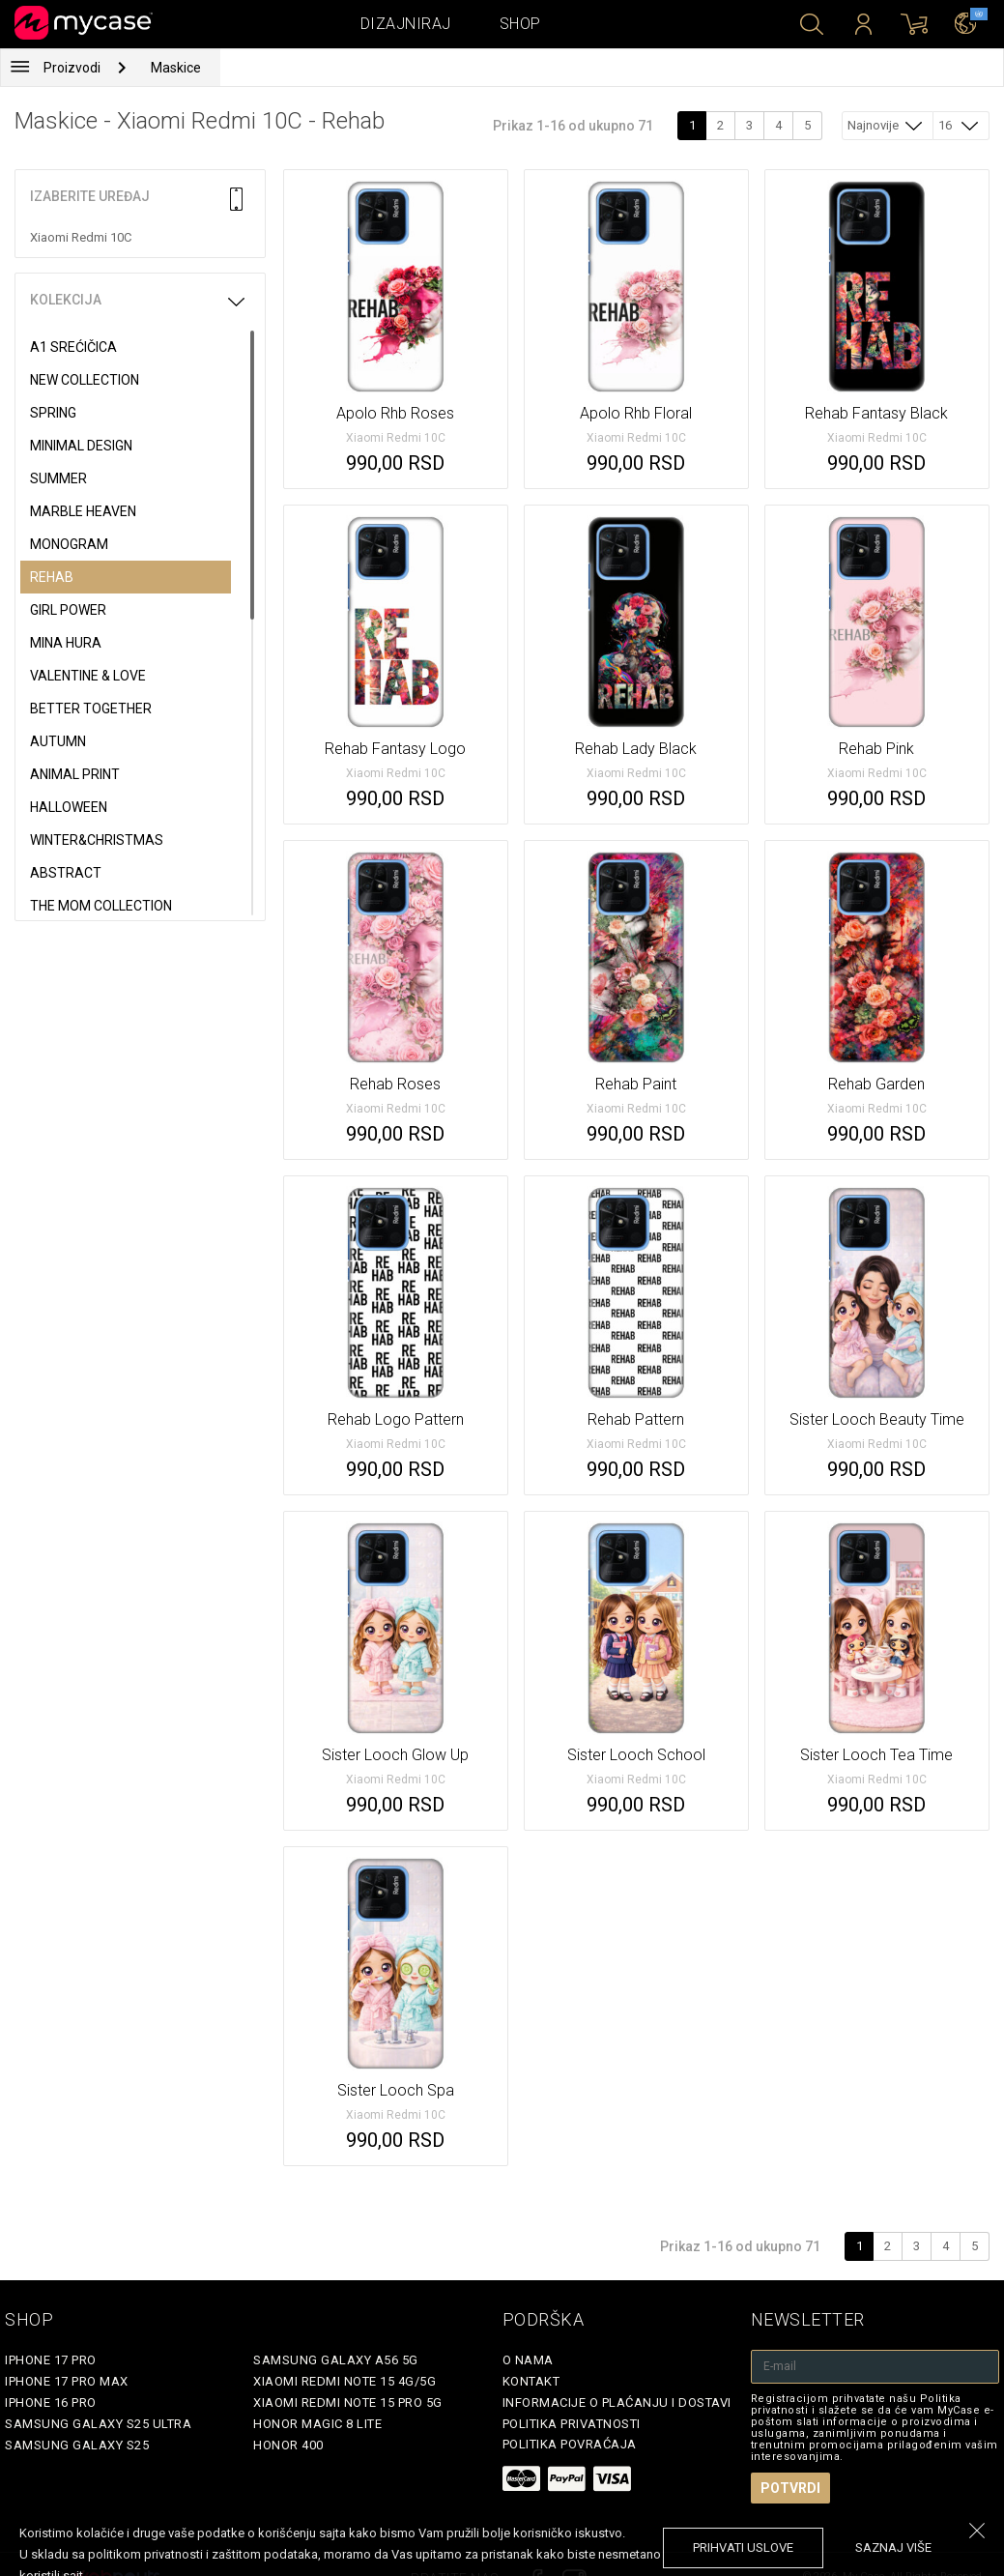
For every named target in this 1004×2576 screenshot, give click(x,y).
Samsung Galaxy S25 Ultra (98, 2424)
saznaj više (893, 2547)
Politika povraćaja (569, 2444)
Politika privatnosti (571, 2424)
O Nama (528, 2360)
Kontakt (531, 2381)
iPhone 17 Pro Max (67, 2381)
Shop (520, 23)
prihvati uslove (743, 2547)
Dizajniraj (405, 23)
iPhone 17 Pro (51, 2360)
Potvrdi (790, 2488)
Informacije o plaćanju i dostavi (616, 2402)
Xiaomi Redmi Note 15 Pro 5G (348, 2402)
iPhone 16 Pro (51, 2402)
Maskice (176, 67)
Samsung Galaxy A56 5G (335, 2360)
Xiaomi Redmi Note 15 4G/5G (344, 2381)
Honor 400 (288, 2445)
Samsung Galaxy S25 (77, 2445)
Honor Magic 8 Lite (317, 2424)
